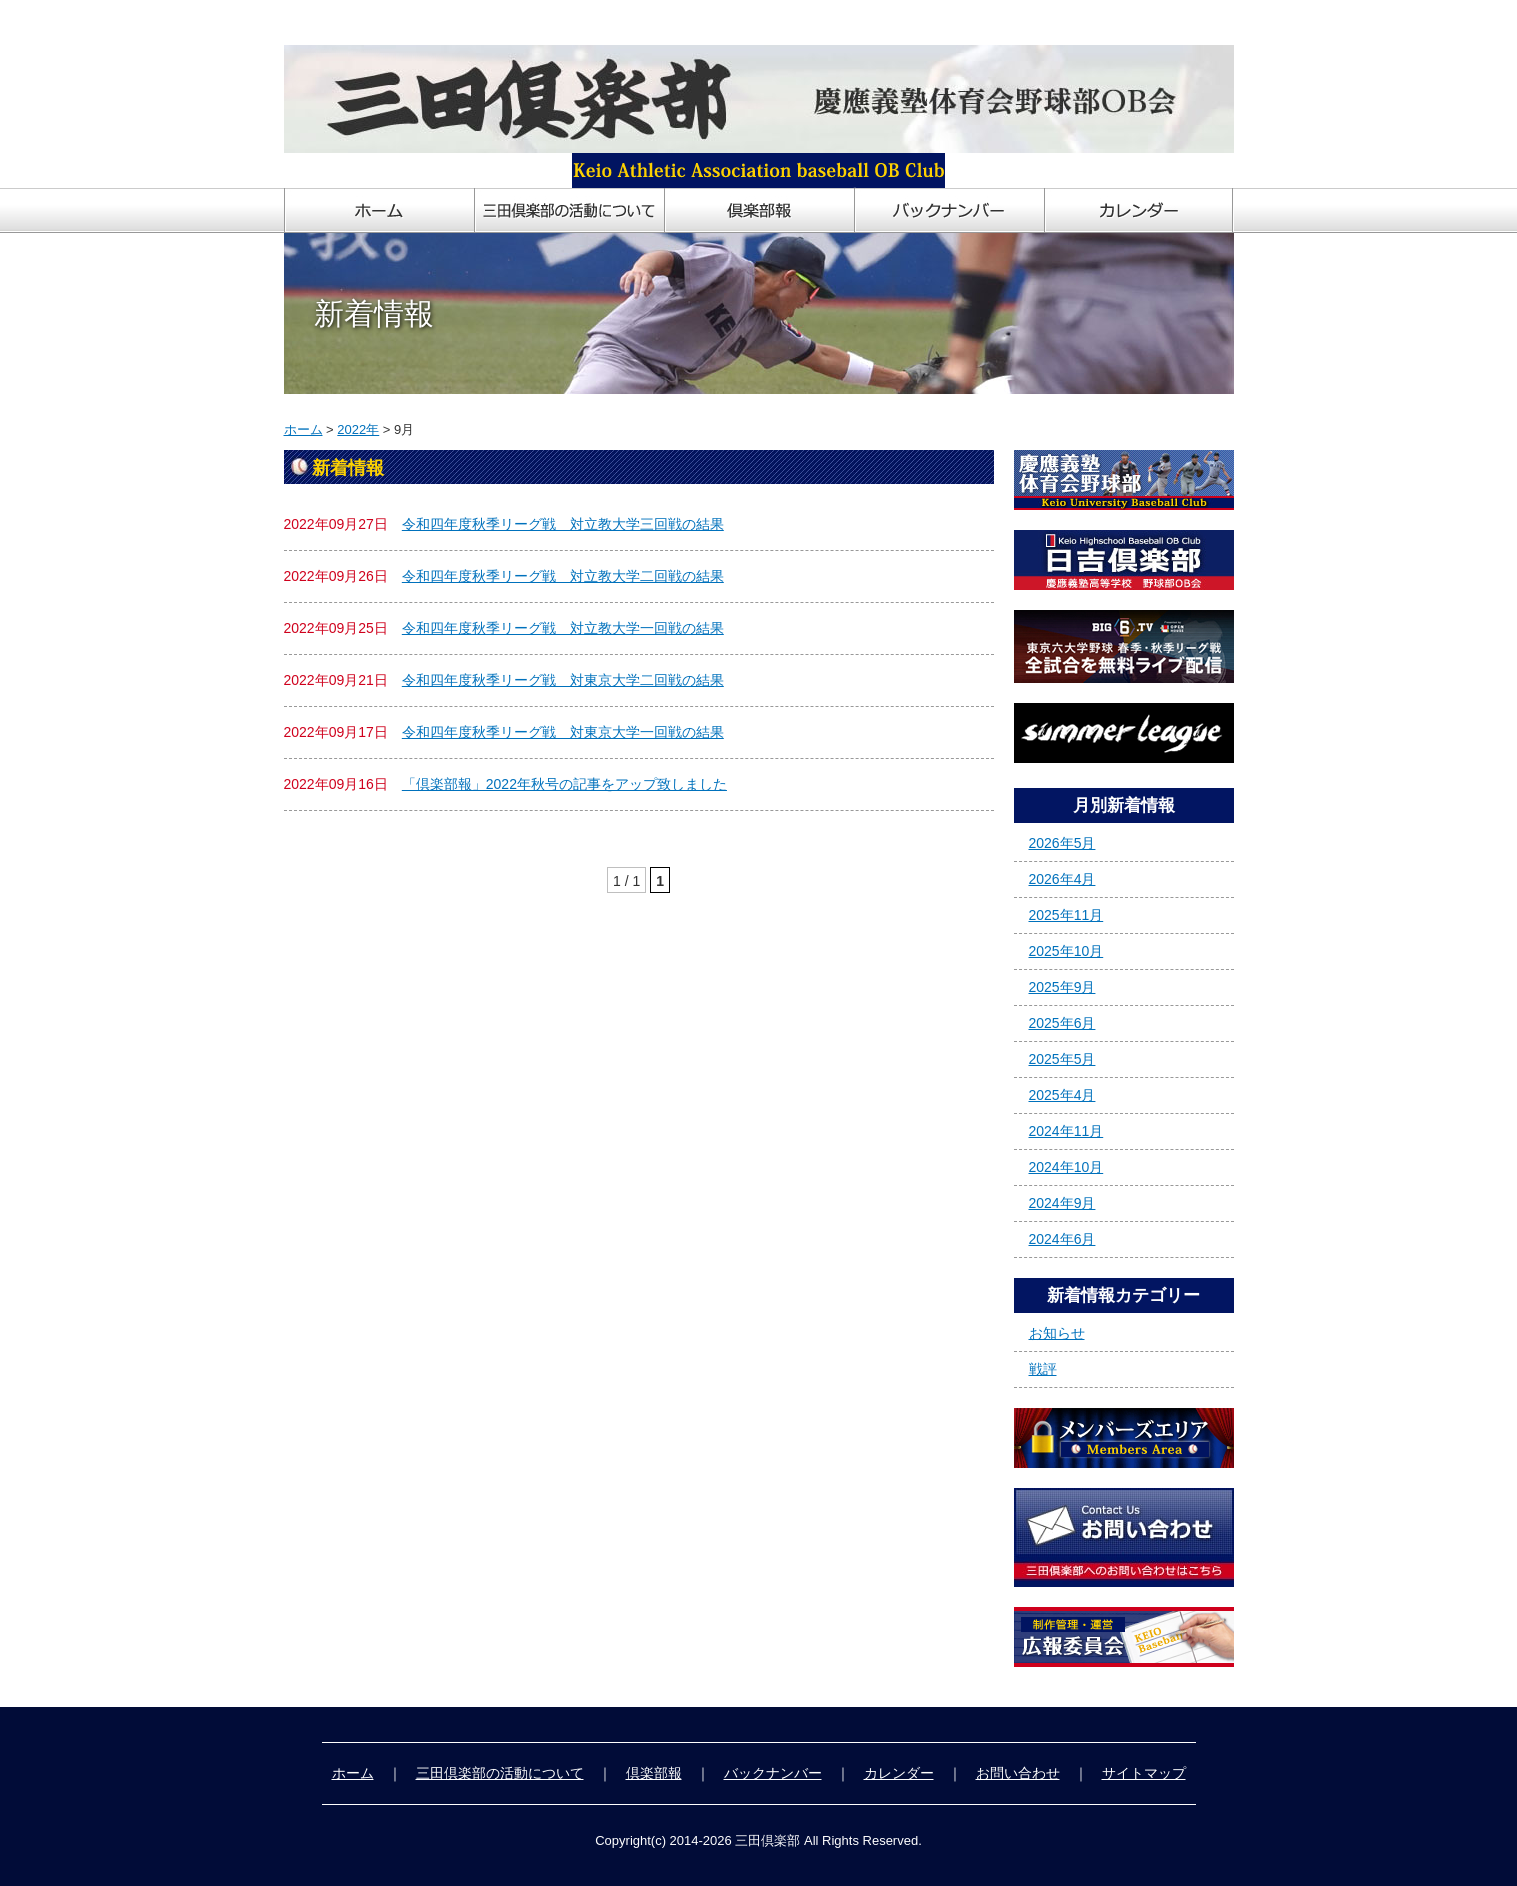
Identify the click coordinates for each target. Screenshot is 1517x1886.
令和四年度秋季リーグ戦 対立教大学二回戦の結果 (563, 576)
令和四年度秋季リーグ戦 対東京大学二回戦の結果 (563, 680)
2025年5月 (1062, 1059)
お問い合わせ (1018, 1773)
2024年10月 (1066, 1167)
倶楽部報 (654, 1773)
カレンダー (899, 1773)
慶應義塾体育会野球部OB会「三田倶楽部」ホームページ (462, 22)
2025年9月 (1062, 987)
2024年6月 (1062, 1239)
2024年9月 (1062, 1203)
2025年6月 (1062, 1023)
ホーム (303, 429)
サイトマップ (1144, 1773)
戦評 (1043, 1369)
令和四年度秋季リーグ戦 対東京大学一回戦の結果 (563, 732)
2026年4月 (1062, 879)
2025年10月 (1066, 951)
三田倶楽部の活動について (500, 1773)
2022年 (358, 429)
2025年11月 (1066, 915)
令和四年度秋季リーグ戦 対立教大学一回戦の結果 (563, 628)
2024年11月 (1066, 1131)
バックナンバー (773, 1773)
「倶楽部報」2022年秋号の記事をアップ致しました (564, 784)
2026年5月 (1062, 843)
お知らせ (1057, 1333)
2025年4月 (1062, 1095)
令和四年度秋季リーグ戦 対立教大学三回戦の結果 (563, 524)
